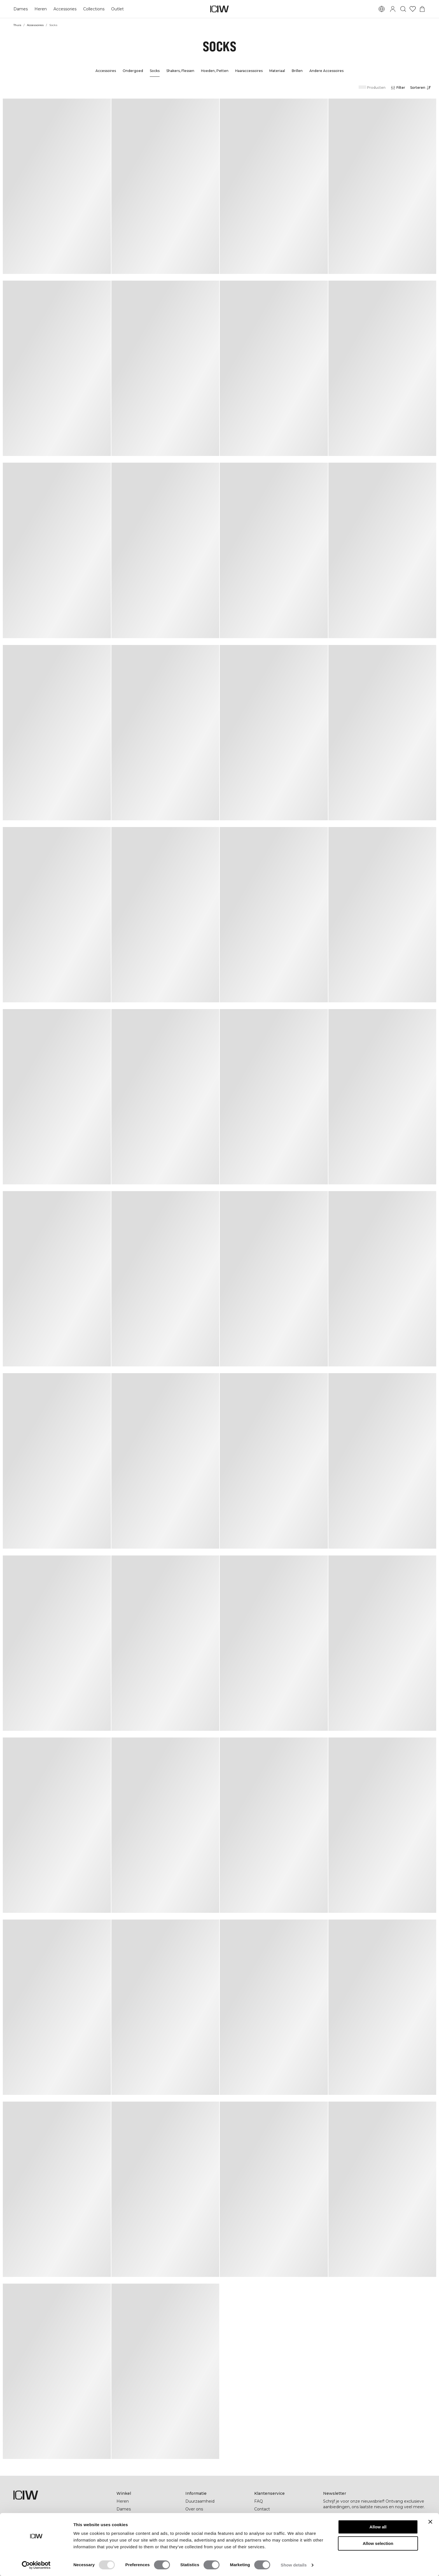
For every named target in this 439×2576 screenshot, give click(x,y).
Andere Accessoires (326, 71)
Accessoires (35, 25)
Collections (93, 8)
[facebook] (327, 2537)
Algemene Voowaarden (277, 2532)
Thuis (17, 25)
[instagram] (339, 2537)
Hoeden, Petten (214, 71)
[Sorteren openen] (422, 87)
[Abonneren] (418, 2520)
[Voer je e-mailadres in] (367, 2521)
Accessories (64, 8)
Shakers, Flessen (180, 71)
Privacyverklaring (271, 2524)
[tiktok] (364, 2537)
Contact (262, 2509)
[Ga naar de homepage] (219, 9)
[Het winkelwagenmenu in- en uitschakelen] (422, 9)
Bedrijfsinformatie (202, 2516)
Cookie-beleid (267, 2540)
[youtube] (376, 2537)
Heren (40, 8)
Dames (20, 8)
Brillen (297, 71)
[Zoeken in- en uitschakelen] (403, 9)
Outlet (117, 8)
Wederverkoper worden (277, 2516)
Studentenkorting (202, 2524)
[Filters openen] (397, 87)
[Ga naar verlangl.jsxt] (412, 9)
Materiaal (277, 71)
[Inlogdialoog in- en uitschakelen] (392, 9)
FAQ (258, 2501)
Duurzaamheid (199, 2501)
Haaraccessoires (249, 71)
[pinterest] (352, 2537)
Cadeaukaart (128, 2516)
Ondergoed (133, 71)
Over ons (194, 2509)
